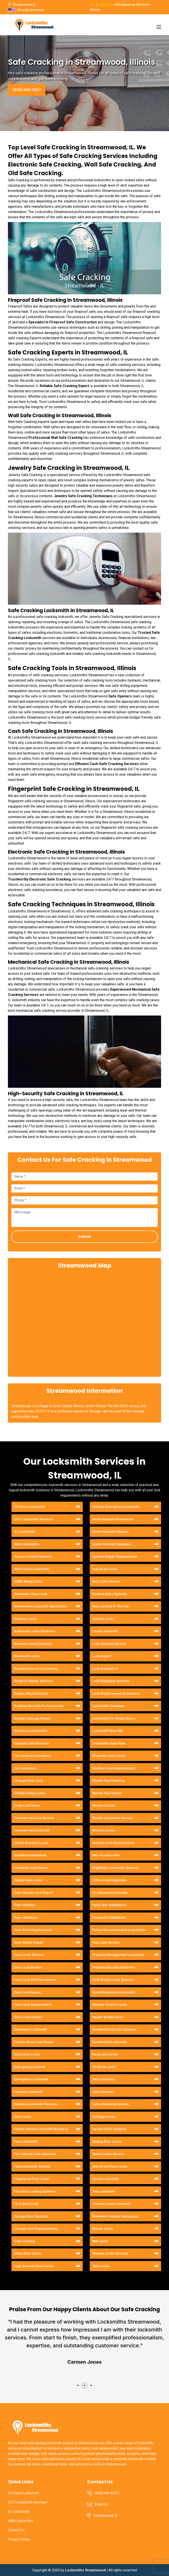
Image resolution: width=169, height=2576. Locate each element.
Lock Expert (101, 1656)
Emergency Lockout (29, 2067)
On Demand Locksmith (110, 1893)
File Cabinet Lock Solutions (35, 2154)
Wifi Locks (100, 2241)
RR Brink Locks (104, 2067)
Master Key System (107, 1793)
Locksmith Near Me (107, 1731)
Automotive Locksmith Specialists (40, 1606)
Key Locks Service (106, 1581)
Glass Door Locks (27, 2253)
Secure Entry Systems (109, 2129)
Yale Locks (100, 2266)
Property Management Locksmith (118, 1955)
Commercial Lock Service (34, 1818)
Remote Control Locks (109, 2005)
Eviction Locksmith (28, 2092)
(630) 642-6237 (26, 89)
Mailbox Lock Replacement (113, 1768)
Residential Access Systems (114, 2029)
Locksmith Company (108, 1706)
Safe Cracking (103, 2079)
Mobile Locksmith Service (112, 1818)
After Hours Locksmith (32, 1569)
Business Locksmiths (30, 1731)
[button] (78, 2385)
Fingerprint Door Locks (32, 2179)
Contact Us (16, 2530)
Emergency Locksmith (31, 2079)
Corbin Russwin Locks (31, 1843)
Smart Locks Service (108, 2154)
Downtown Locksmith (30, 2029)
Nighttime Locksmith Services (115, 1868)
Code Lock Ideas (27, 1805)
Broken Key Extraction (31, 1694)
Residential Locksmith (109, 2042)
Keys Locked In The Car (110, 1606)
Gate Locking (24, 2241)
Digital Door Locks (28, 1880)
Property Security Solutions (113, 1967)
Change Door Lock (28, 1781)
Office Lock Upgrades (109, 1880)
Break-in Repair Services (33, 1681)
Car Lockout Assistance (32, 1756)
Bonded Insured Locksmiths (36, 1669)
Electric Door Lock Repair (34, 2042)
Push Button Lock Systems (113, 1980)
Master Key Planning (108, 1781)
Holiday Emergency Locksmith (115, 1507)
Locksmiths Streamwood (85, 2570)
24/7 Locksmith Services (33, 1519)
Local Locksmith (105, 1631)
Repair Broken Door (107, 2017)
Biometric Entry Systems (33, 1644)
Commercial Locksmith (32, 1830)
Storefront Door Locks (109, 2166)
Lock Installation (105, 1669)
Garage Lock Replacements (36, 2229)
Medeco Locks (103, 1805)
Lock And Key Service (109, 1644)
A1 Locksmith (24, 1532)
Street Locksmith (105, 2179)
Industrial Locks (104, 1569)
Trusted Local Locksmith (111, 2204)
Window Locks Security (110, 2253)
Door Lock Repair (27, 1992)
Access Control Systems (33, 1557)
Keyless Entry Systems (109, 1594)
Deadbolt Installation (30, 1855)
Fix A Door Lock (26, 2204)
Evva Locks (22, 2117)
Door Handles (24, 1905)
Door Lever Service (29, 1955)
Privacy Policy (19, 2539)
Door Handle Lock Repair (33, 1893)
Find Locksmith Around (32, 2166)
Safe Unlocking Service (110, 2104)
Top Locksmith (103, 2191)
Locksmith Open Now (108, 1743)
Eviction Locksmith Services (35, 2104)
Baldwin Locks (25, 1619)
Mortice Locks (103, 1830)
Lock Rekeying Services (110, 1681)
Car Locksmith (25, 1768)
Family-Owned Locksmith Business (41, 2129)
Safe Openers (103, 2092)
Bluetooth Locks (26, 1656)
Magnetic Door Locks (109, 1756)
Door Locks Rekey (28, 2017)
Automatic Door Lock (30, 1594)
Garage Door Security (31, 2216)
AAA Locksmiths (26, 1544)
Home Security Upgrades (111, 1544)
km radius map (84, 1322)
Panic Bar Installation (109, 1905)
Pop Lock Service (105, 1942)
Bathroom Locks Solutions (34, 1631)
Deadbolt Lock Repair (31, 1868)
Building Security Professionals (38, 1706)
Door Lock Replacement (33, 2005)
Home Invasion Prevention (112, 1519)
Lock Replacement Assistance (116, 1694)
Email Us (101, 2504)
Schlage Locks (103, 2117)
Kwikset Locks (103, 1619)
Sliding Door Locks (106, 2142)
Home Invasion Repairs (110, 1532)
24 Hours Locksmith (29, 1507)
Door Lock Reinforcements (35, 1980)
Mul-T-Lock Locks (106, 1855)
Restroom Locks (105, 2054)
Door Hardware (26, 1918)
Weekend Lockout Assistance (115, 2216)
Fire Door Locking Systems (34, 2191)
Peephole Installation (109, 1918)
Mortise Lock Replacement (113, 1843)
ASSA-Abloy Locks (28, 1581)
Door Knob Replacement (33, 1930)
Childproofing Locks (29, 1793)
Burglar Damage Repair (32, 1718)
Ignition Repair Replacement (114, 1557)
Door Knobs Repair (28, 1942)
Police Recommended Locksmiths (119, 1930)
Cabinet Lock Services (31, 1743)
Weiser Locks (102, 2229)
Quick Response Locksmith (113, 1992)
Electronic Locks (27, 2054)
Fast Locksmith (26, 2142)
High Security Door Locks (33, 2266)
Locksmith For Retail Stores (113, 1718)
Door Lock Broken (28, 1967)
